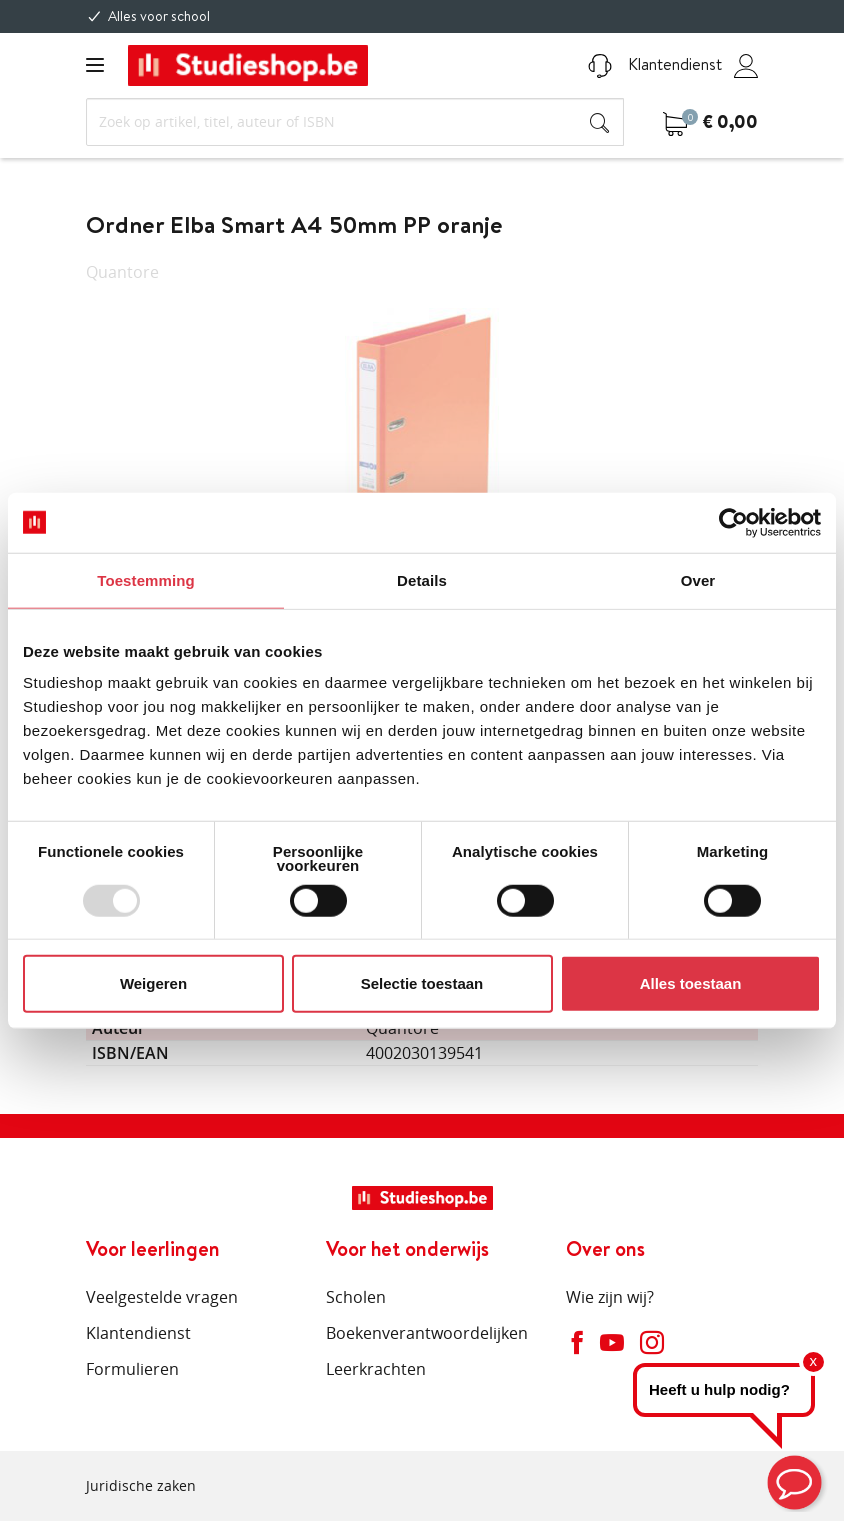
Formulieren (132, 1369)
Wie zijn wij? (610, 1297)
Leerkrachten (376, 1369)
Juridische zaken (141, 1485)
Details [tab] (422, 579)
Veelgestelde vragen (162, 1297)
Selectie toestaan (422, 983)
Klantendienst (655, 64)
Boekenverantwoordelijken (427, 1333)
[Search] (355, 122)
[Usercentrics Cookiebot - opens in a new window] (733, 522)
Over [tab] (698, 579)
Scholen (356, 1297)
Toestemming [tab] (146, 579)
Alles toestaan (691, 983)
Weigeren (153, 983)
